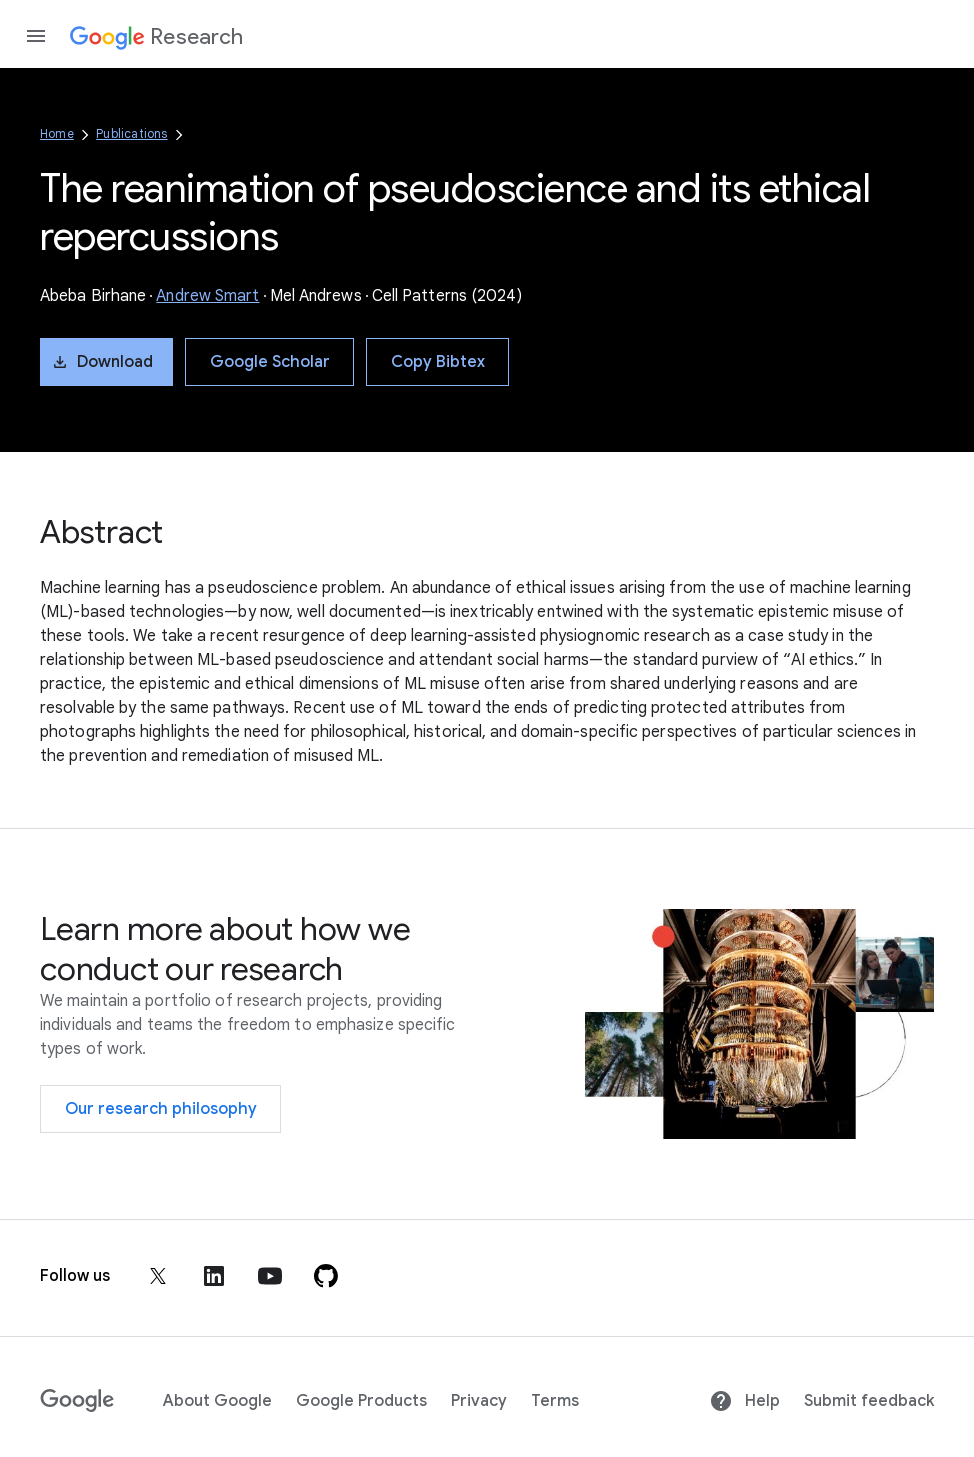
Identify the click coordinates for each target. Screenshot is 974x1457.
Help (744, 1401)
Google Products (361, 1401)
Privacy (479, 1401)
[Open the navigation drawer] (36, 36)
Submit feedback (869, 1401)
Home (57, 133)
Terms (555, 1401)
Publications (131, 133)
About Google (217, 1401)
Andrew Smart (207, 296)
